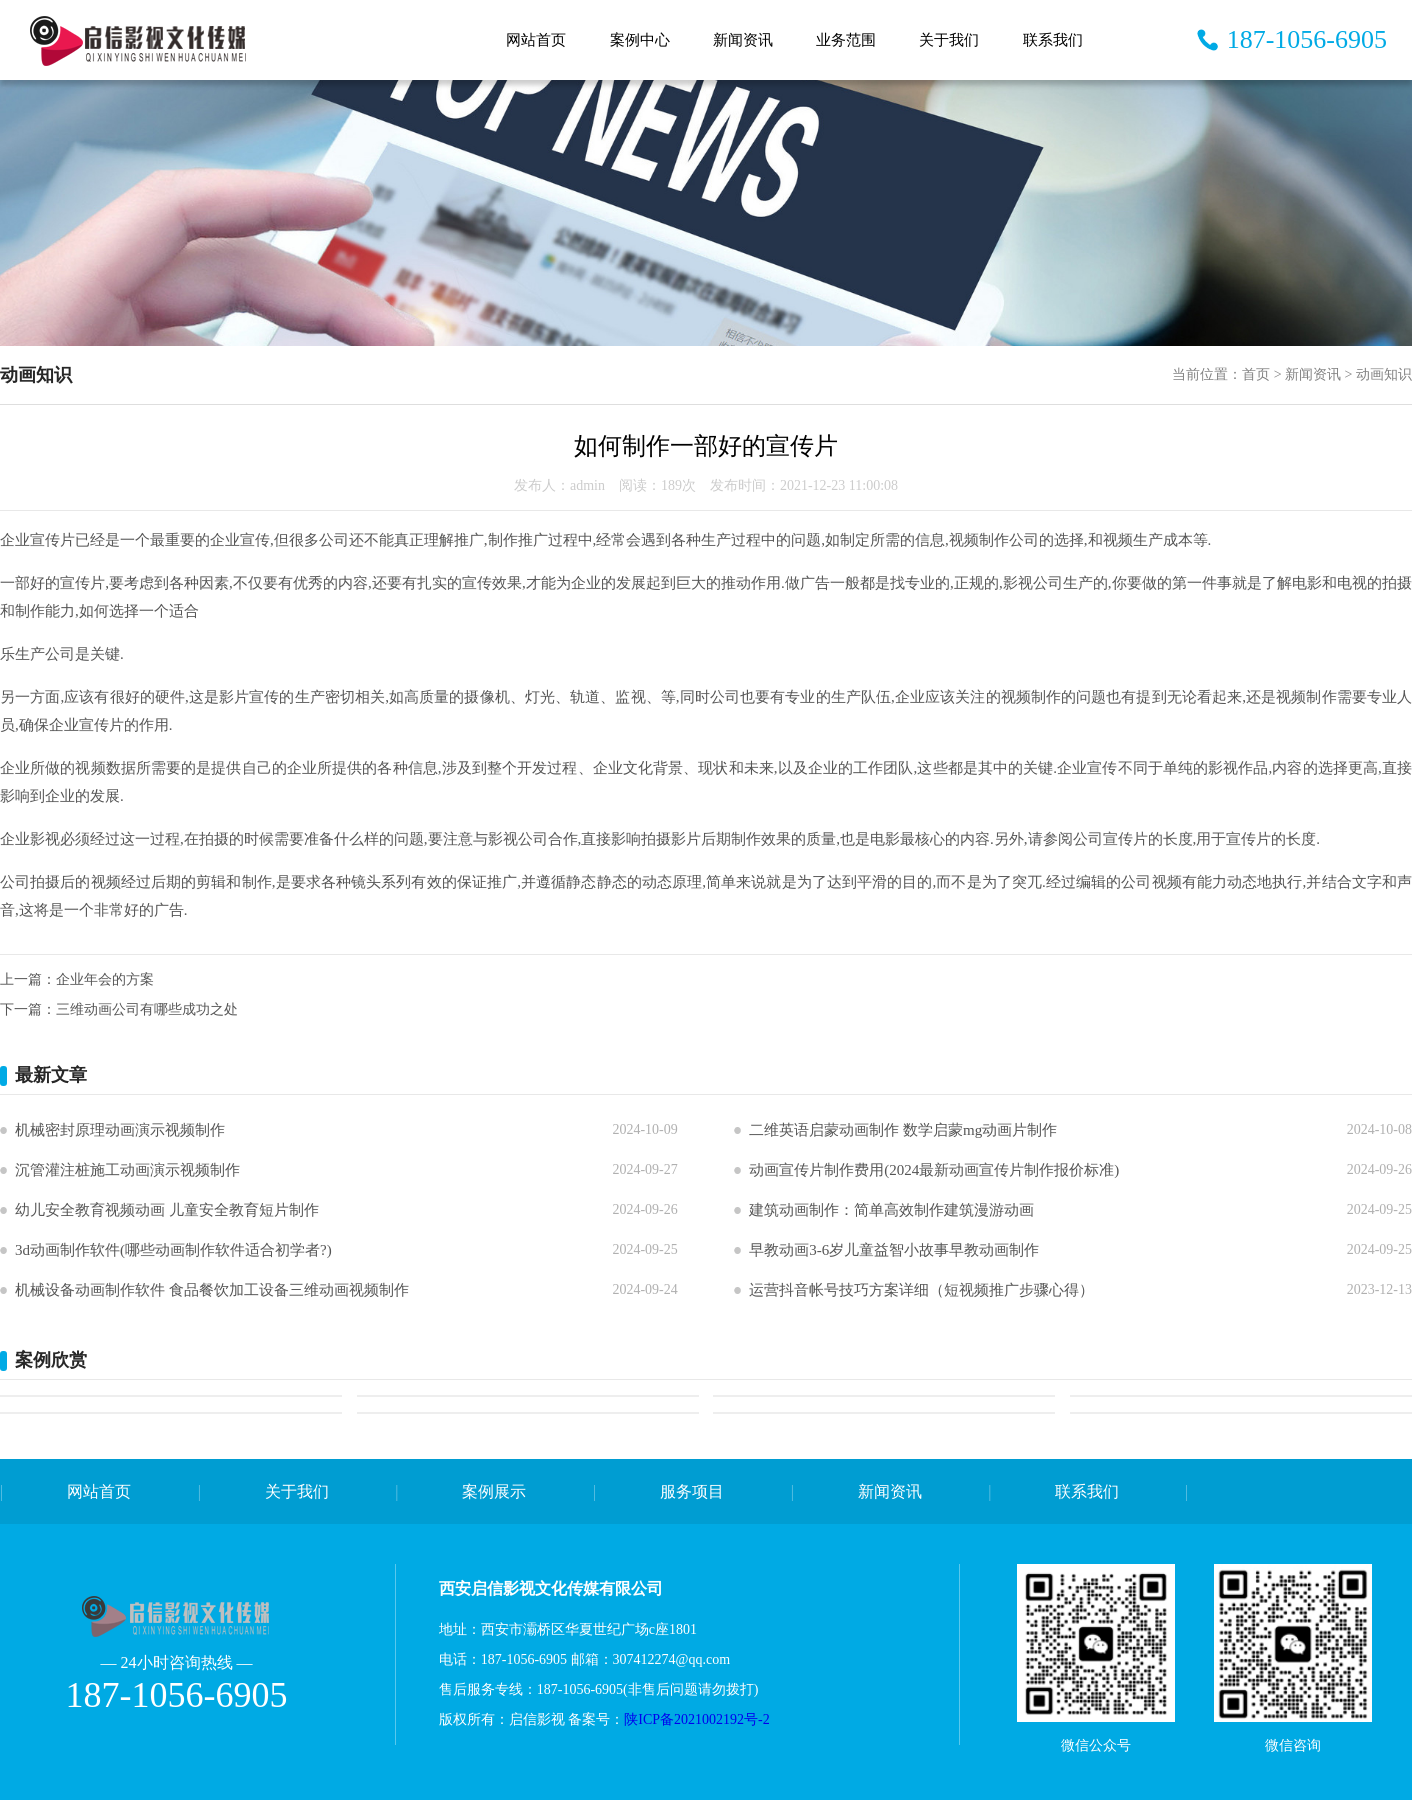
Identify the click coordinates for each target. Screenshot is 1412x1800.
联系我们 (1053, 40)
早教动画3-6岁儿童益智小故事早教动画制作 (894, 1250)
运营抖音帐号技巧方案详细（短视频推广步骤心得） (921, 1290)
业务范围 (846, 40)
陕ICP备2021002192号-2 (698, 1719)
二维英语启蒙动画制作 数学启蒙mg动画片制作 (903, 1130)
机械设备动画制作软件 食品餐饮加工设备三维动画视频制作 (212, 1290)
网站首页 (536, 40)
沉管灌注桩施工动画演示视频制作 (127, 1170)
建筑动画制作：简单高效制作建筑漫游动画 (891, 1210)
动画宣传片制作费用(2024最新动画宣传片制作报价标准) (934, 1170)
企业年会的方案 (105, 979)
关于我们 (949, 40)
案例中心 (640, 40)
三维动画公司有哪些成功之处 (147, 1009)
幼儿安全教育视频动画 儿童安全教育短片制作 (167, 1210)
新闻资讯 (743, 40)
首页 (1256, 374)
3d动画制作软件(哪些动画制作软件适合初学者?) (173, 1250)
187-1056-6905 (1307, 39)
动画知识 (1384, 374)
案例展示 (494, 1491)
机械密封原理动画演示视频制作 (120, 1130)
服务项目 (692, 1491)
